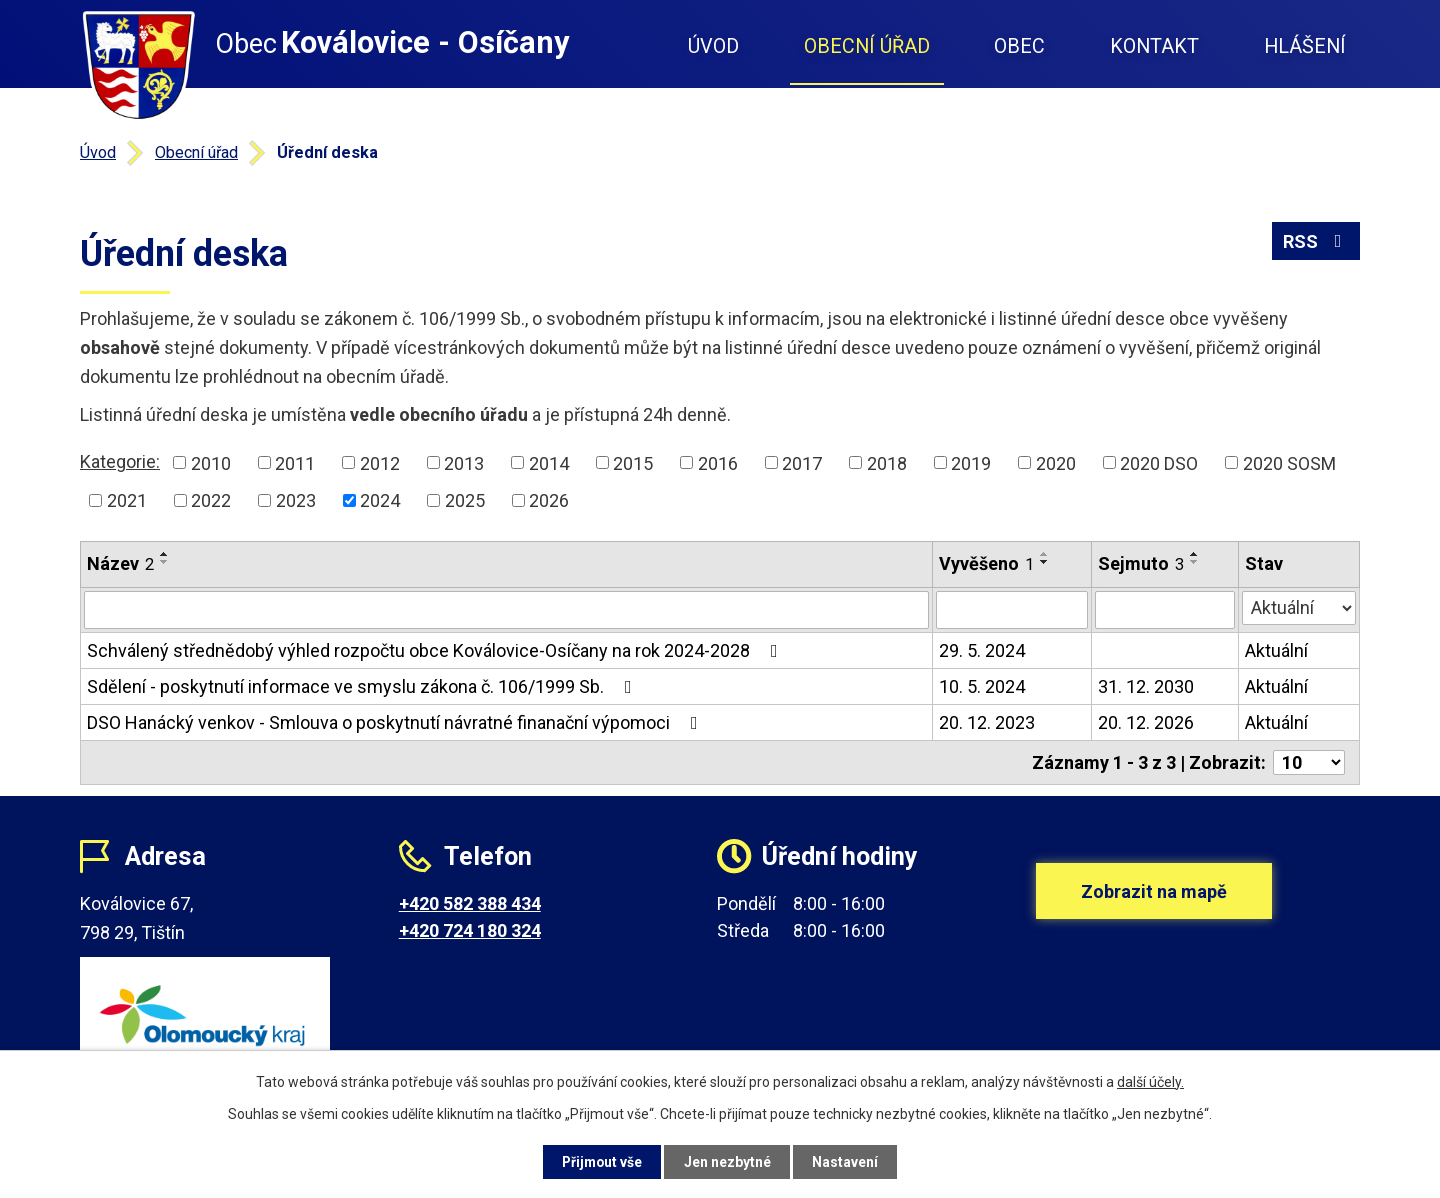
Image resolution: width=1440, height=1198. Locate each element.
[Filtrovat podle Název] (506, 610)
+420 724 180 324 (470, 930)
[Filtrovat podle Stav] (1299, 608)
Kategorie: (120, 461)
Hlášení (1305, 46)
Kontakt (1154, 46)
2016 (718, 462)
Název (120, 563)
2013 (464, 462)
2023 (296, 500)
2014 (549, 462)
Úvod (713, 46)
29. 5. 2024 (982, 650)
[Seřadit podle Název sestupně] (165, 562)
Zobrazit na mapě (1154, 895)
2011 (295, 462)
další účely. (1150, 1081)
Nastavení (850, 1161)
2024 (380, 500)
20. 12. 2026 (1146, 722)
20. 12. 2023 (987, 722)
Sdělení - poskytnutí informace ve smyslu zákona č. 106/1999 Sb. (363, 686)
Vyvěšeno (986, 563)
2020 (1056, 462)
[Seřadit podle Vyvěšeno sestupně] (1045, 562)
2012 (380, 462)
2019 (971, 462)
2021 (127, 500)
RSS (1316, 242)
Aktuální (1276, 650)
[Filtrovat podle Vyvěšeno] (1011, 610)
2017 (802, 462)
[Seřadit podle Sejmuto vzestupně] (1195, 554)
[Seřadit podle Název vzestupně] (165, 554)
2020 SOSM (1289, 462)
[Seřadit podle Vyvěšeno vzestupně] (1045, 554)
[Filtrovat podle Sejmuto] (1165, 610)
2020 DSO (1159, 462)
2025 (465, 500)
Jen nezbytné (728, 1161)
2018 (887, 462)
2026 (549, 500)
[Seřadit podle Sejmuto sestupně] (1195, 562)
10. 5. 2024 (982, 686)
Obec (1019, 46)
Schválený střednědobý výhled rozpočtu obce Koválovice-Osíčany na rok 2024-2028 (436, 650)
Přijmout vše (598, 1161)
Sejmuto (1141, 563)
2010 (211, 462)
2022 (211, 500)
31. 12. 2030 (1146, 686)
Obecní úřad (867, 46)
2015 (633, 462)
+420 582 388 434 (470, 903)
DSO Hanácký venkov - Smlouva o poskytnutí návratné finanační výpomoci (396, 722)
